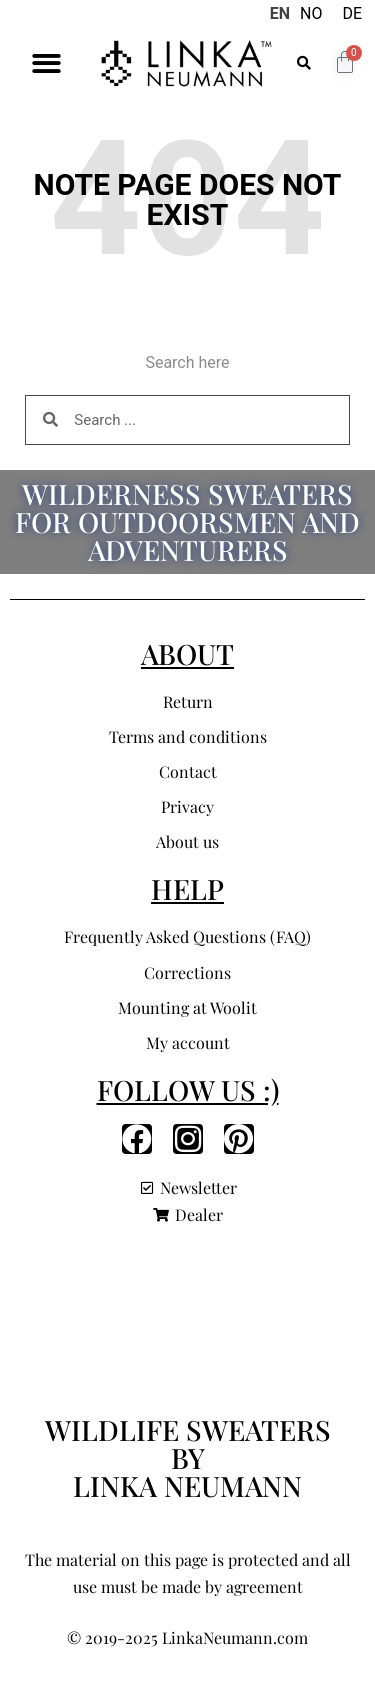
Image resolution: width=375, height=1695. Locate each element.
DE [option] (352, 13)
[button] (46, 63)
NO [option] (311, 13)
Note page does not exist (188, 199)
